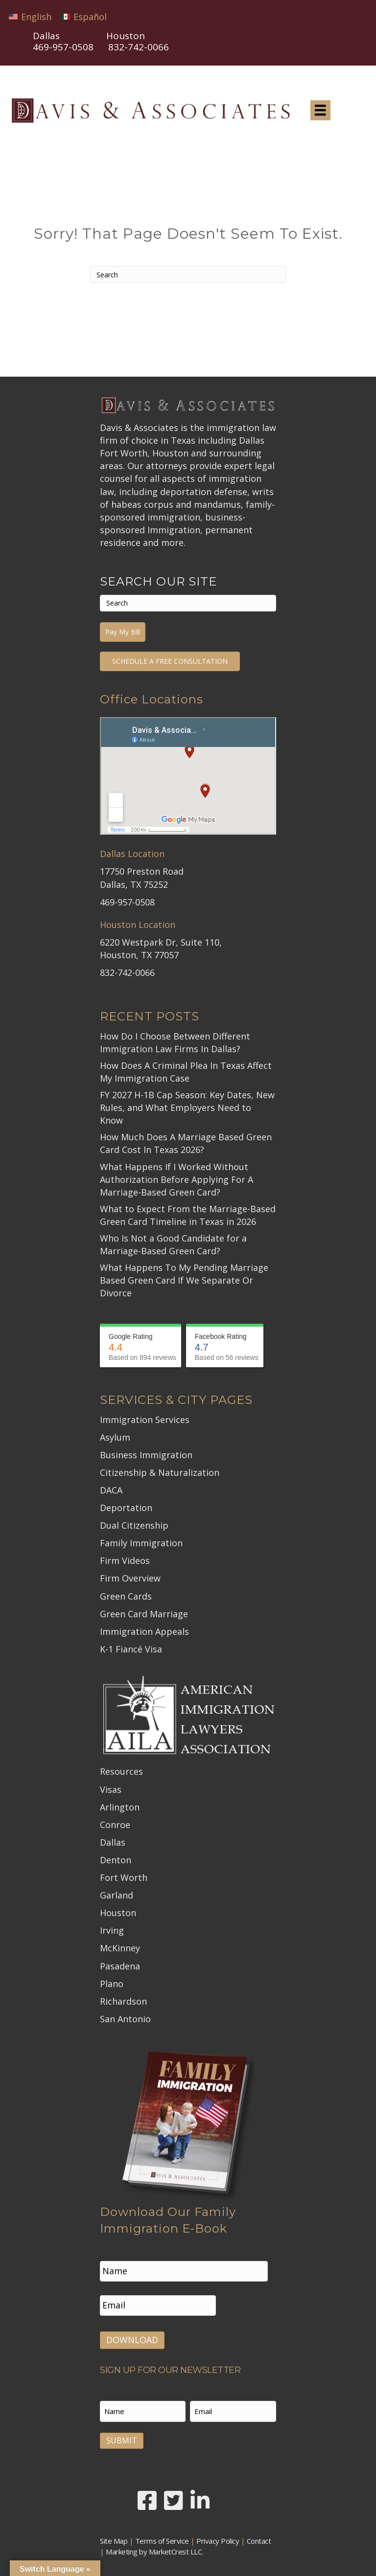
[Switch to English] (30, 16)
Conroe (115, 1824)
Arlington (120, 1807)
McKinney (120, 1948)
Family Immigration (141, 1543)
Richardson (123, 2001)
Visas (110, 1789)
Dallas (112, 1842)
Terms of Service (162, 2535)
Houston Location (137, 924)
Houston (118, 1913)
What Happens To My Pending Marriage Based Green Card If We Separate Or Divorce (184, 1280)
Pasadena (120, 1966)
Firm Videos (125, 1560)
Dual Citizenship (134, 1525)
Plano (111, 1983)
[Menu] (320, 110)
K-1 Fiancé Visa (131, 1649)
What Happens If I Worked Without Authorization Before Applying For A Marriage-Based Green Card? (176, 1179)
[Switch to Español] (84, 16)
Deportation (126, 1508)
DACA (111, 1490)
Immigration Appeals (144, 1631)
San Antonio (125, 2019)
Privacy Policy (217, 2535)
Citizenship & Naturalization (159, 1472)
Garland (116, 1895)
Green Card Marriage (144, 1614)
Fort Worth (123, 1877)
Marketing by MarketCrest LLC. (154, 2546)
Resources (121, 1771)
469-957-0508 (63, 47)
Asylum (115, 1437)
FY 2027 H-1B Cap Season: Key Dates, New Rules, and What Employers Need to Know (187, 1107)
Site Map (113, 2535)
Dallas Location (132, 853)
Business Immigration (146, 1455)
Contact (259, 2535)
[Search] (188, 274)
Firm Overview (130, 1578)
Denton (115, 1860)
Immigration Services (144, 1419)
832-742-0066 (127, 972)
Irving (112, 1930)
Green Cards (126, 1596)
